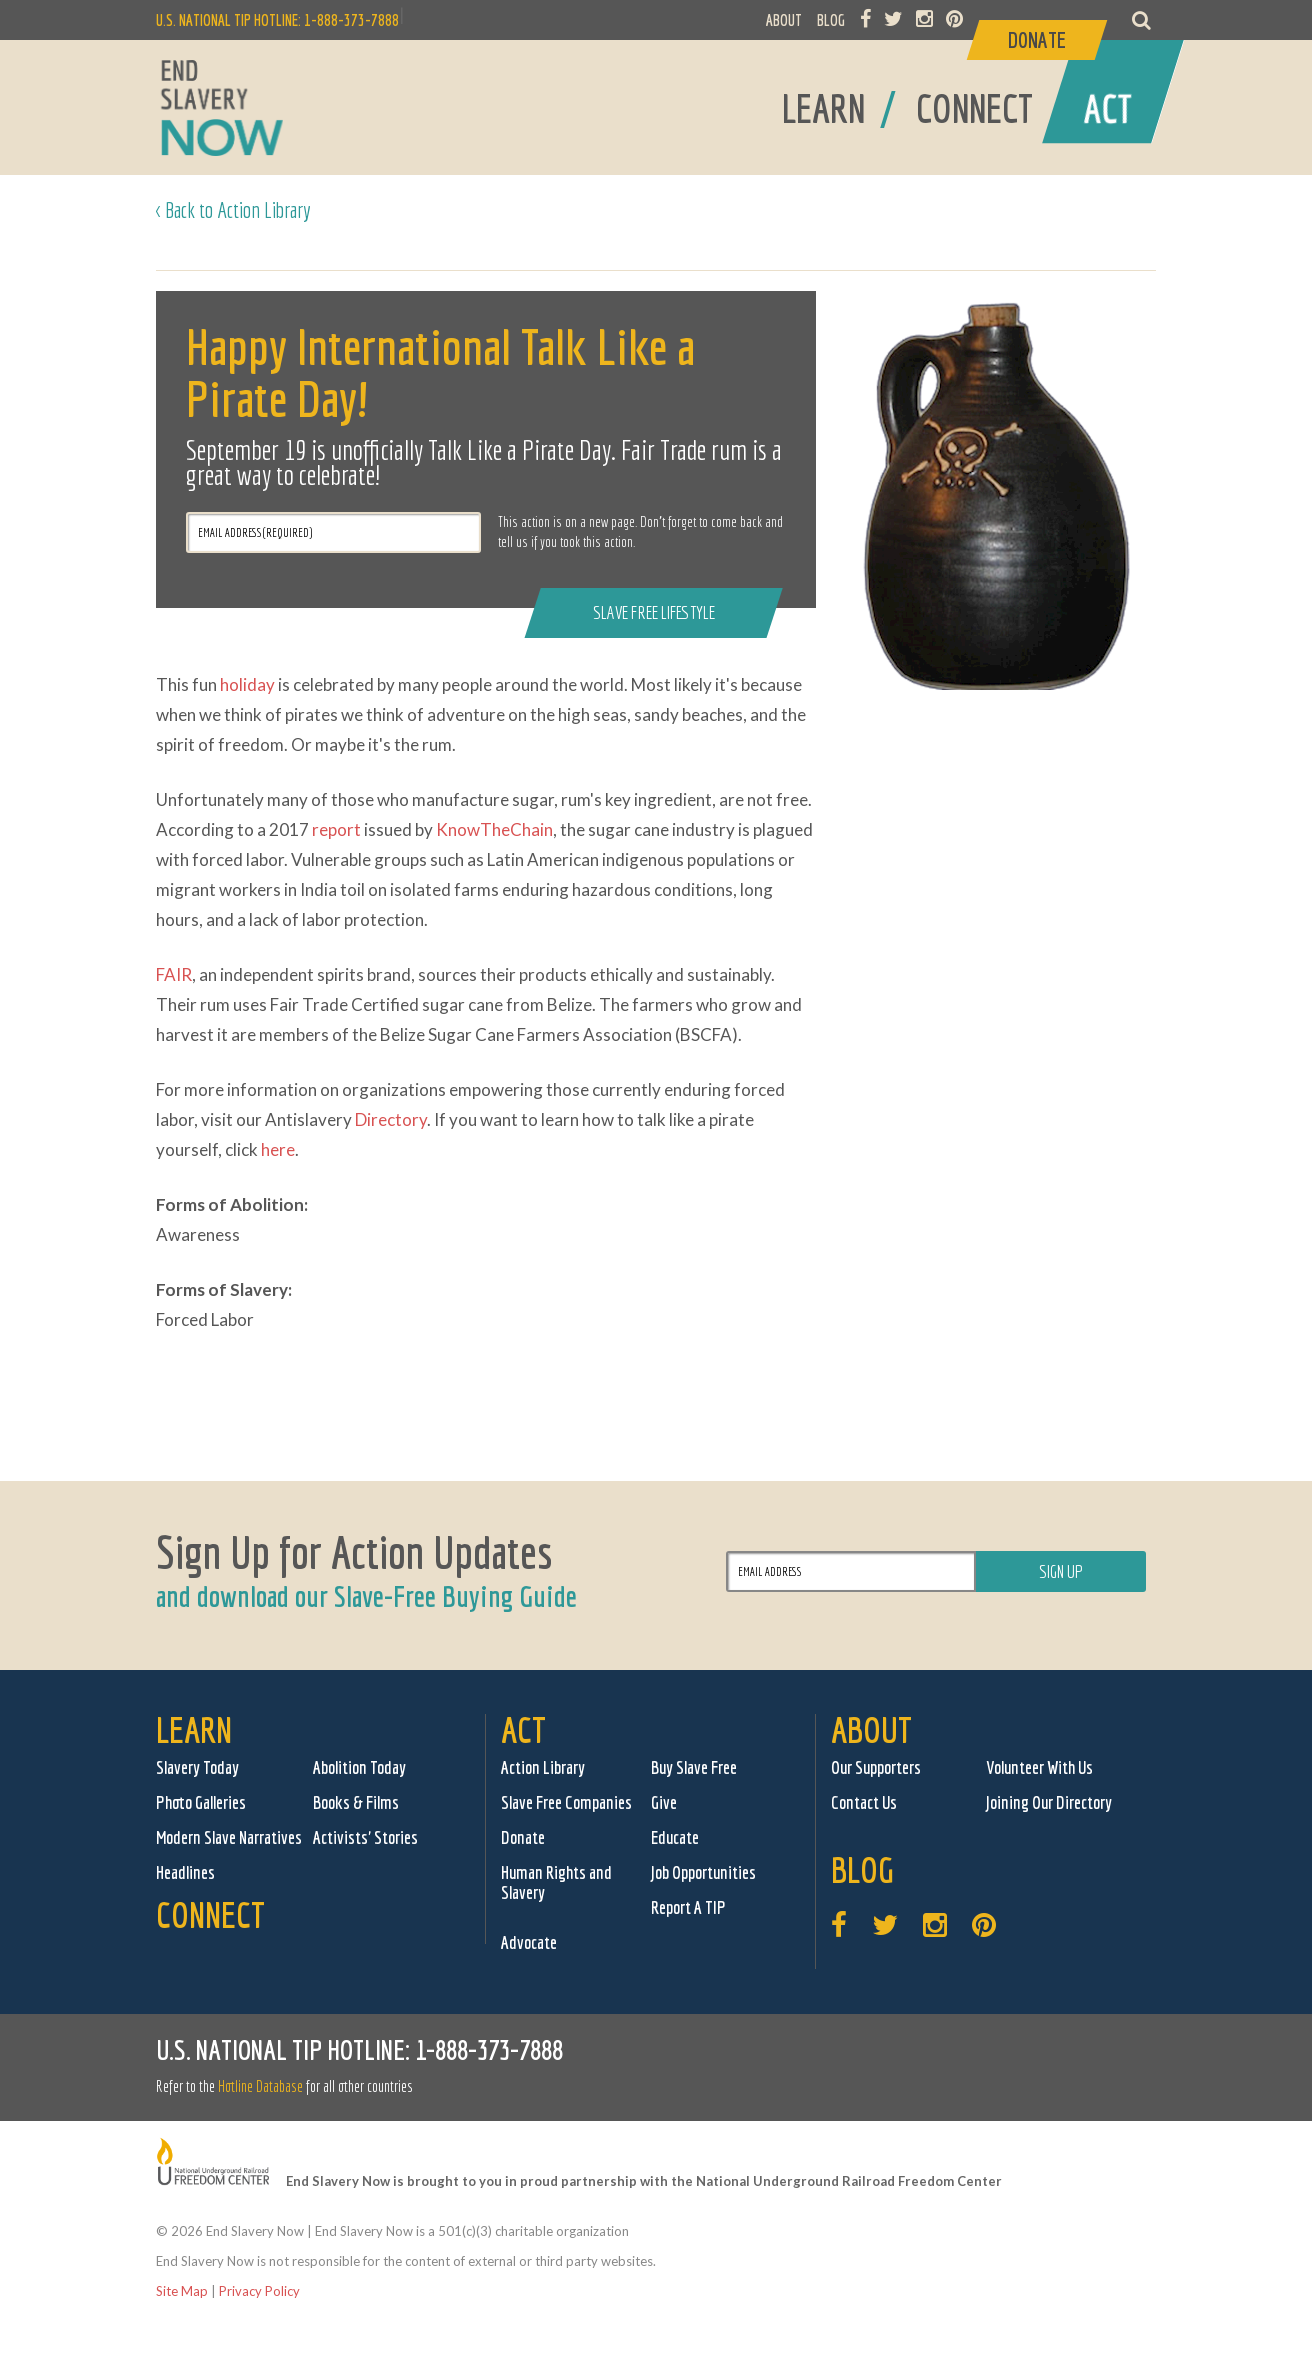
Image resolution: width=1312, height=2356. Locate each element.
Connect (210, 1914)
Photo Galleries (201, 1802)
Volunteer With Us (1039, 1767)
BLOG (831, 20)
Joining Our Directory (1049, 1802)
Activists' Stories (365, 1837)
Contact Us (864, 1802)
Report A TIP (688, 1907)
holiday (247, 684)
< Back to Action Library (233, 209)
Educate (675, 1837)
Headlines (185, 1872)
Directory (391, 1119)
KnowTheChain (494, 829)
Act (523, 1729)
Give (664, 1802)
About (871, 1729)
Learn (194, 1729)
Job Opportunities (703, 1872)
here (278, 1149)
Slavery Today (197, 1767)
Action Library (543, 1767)
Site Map (182, 2291)
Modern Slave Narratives (229, 1837)
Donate (523, 1837)
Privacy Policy (259, 2291)
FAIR (174, 974)
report (336, 829)
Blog (862, 1869)
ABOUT (784, 20)
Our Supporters (876, 1767)
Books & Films (356, 1802)
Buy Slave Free (694, 1767)
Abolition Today (359, 1767)
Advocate (529, 1942)
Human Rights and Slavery (556, 1882)
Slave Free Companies (566, 1802)
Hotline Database (260, 2086)
